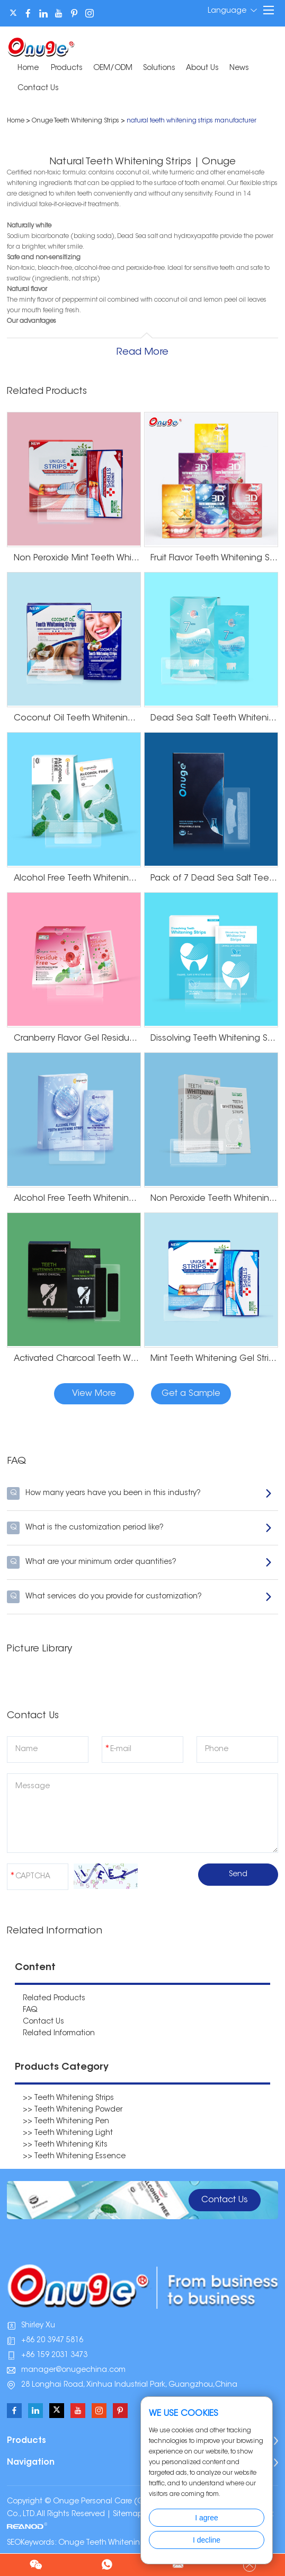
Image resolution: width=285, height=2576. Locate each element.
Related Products (54, 1998)
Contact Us (38, 88)
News (239, 68)
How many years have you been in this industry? (139, 1493)
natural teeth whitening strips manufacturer (191, 121)
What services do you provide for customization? (139, 1596)
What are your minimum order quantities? (139, 1562)
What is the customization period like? (139, 1528)
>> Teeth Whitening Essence (74, 2156)
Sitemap (127, 2514)
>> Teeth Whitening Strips (68, 2098)
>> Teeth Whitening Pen (66, 2121)
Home (28, 68)
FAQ (30, 2010)
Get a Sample (191, 1394)
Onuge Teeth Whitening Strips (75, 121)
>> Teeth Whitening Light (68, 2133)
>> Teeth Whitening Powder (72, 2110)
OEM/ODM (112, 68)
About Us (202, 68)
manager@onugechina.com (73, 2370)
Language (232, 10)
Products (67, 68)
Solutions (159, 68)
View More (94, 1394)
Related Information (59, 2033)
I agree (206, 2517)
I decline (206, 2540)
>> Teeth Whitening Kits (65, 2145)
